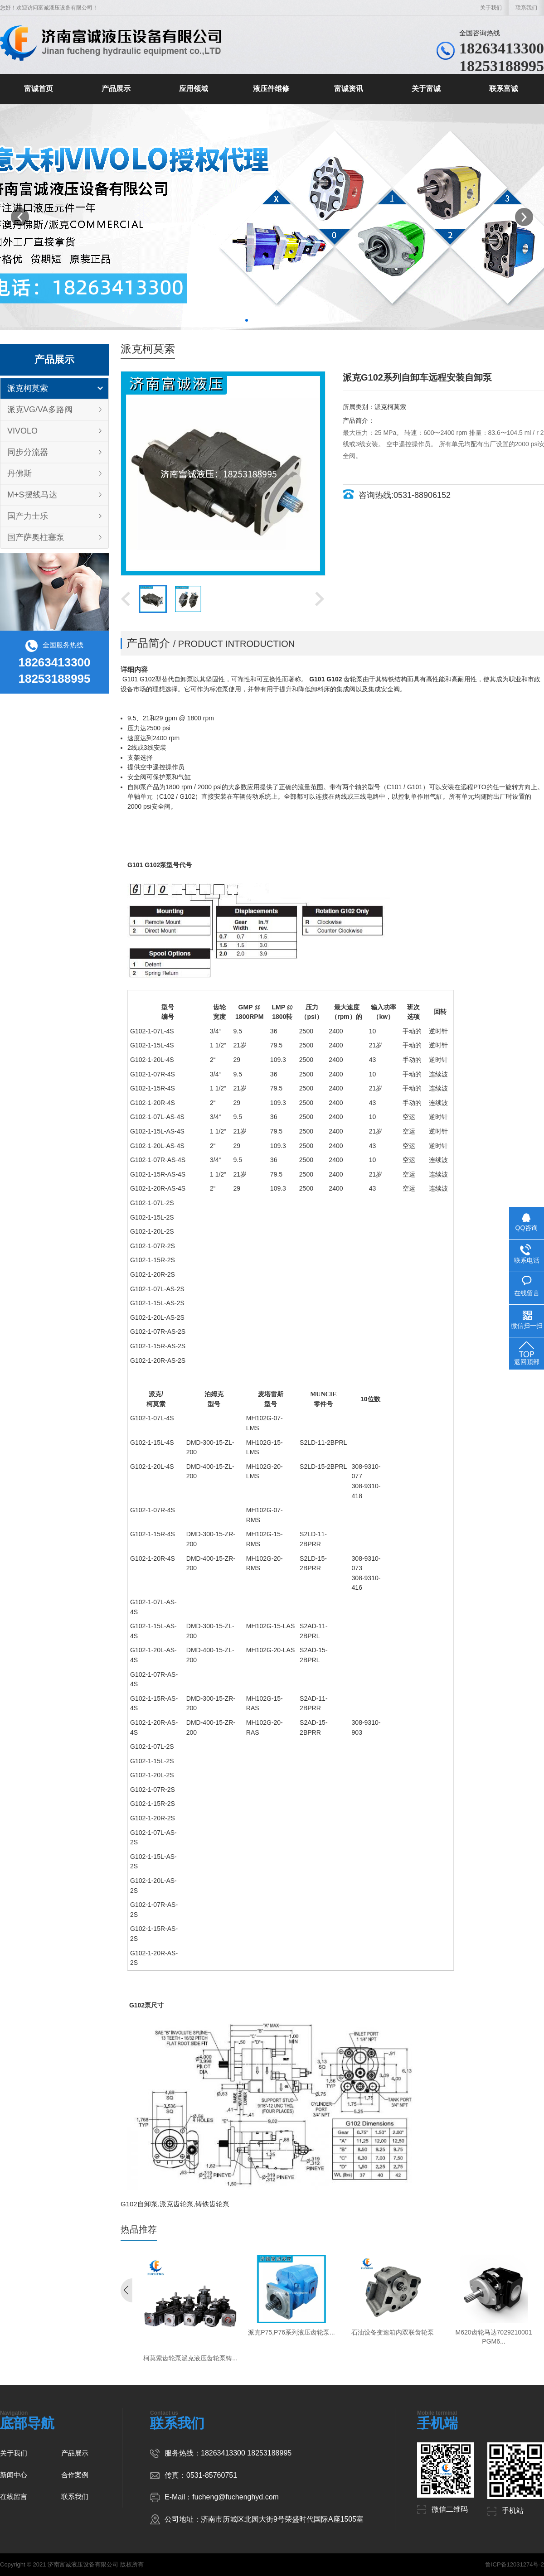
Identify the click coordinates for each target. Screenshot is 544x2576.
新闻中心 (13, 2475)
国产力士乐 (27, 516)
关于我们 (491, 8)
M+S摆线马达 (32, 494)
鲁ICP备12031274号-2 (514, 2564)
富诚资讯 (348, 88)
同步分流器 (27, 452)
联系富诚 (503, 88)
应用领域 (193, 88)
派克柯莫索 (27, 388)
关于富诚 (426, 88)
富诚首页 (38, 88)
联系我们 (526, 8)
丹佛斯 (19, 473)
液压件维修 (271, 88)
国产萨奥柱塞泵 (35, 537)
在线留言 (13, 2496)
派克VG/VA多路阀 (40, 409)
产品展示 (116, 88)
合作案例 (74, 2475)
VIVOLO (22, 430)
